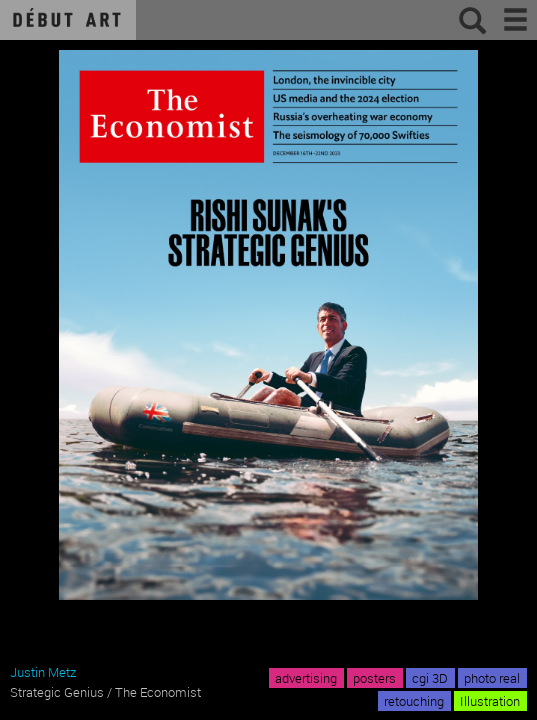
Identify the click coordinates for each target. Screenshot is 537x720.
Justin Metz (43, 672)
